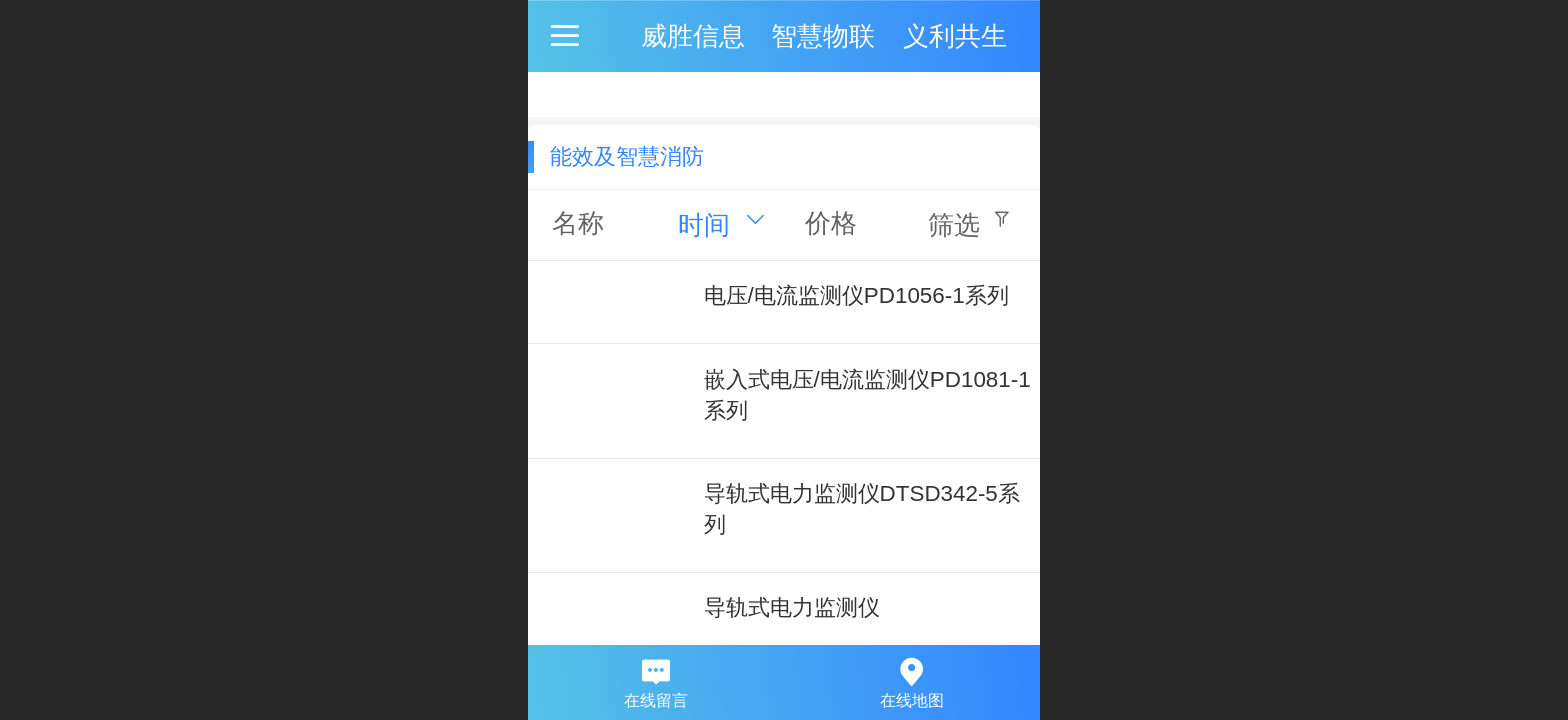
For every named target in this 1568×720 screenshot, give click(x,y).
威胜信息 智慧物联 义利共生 (824, 36)
